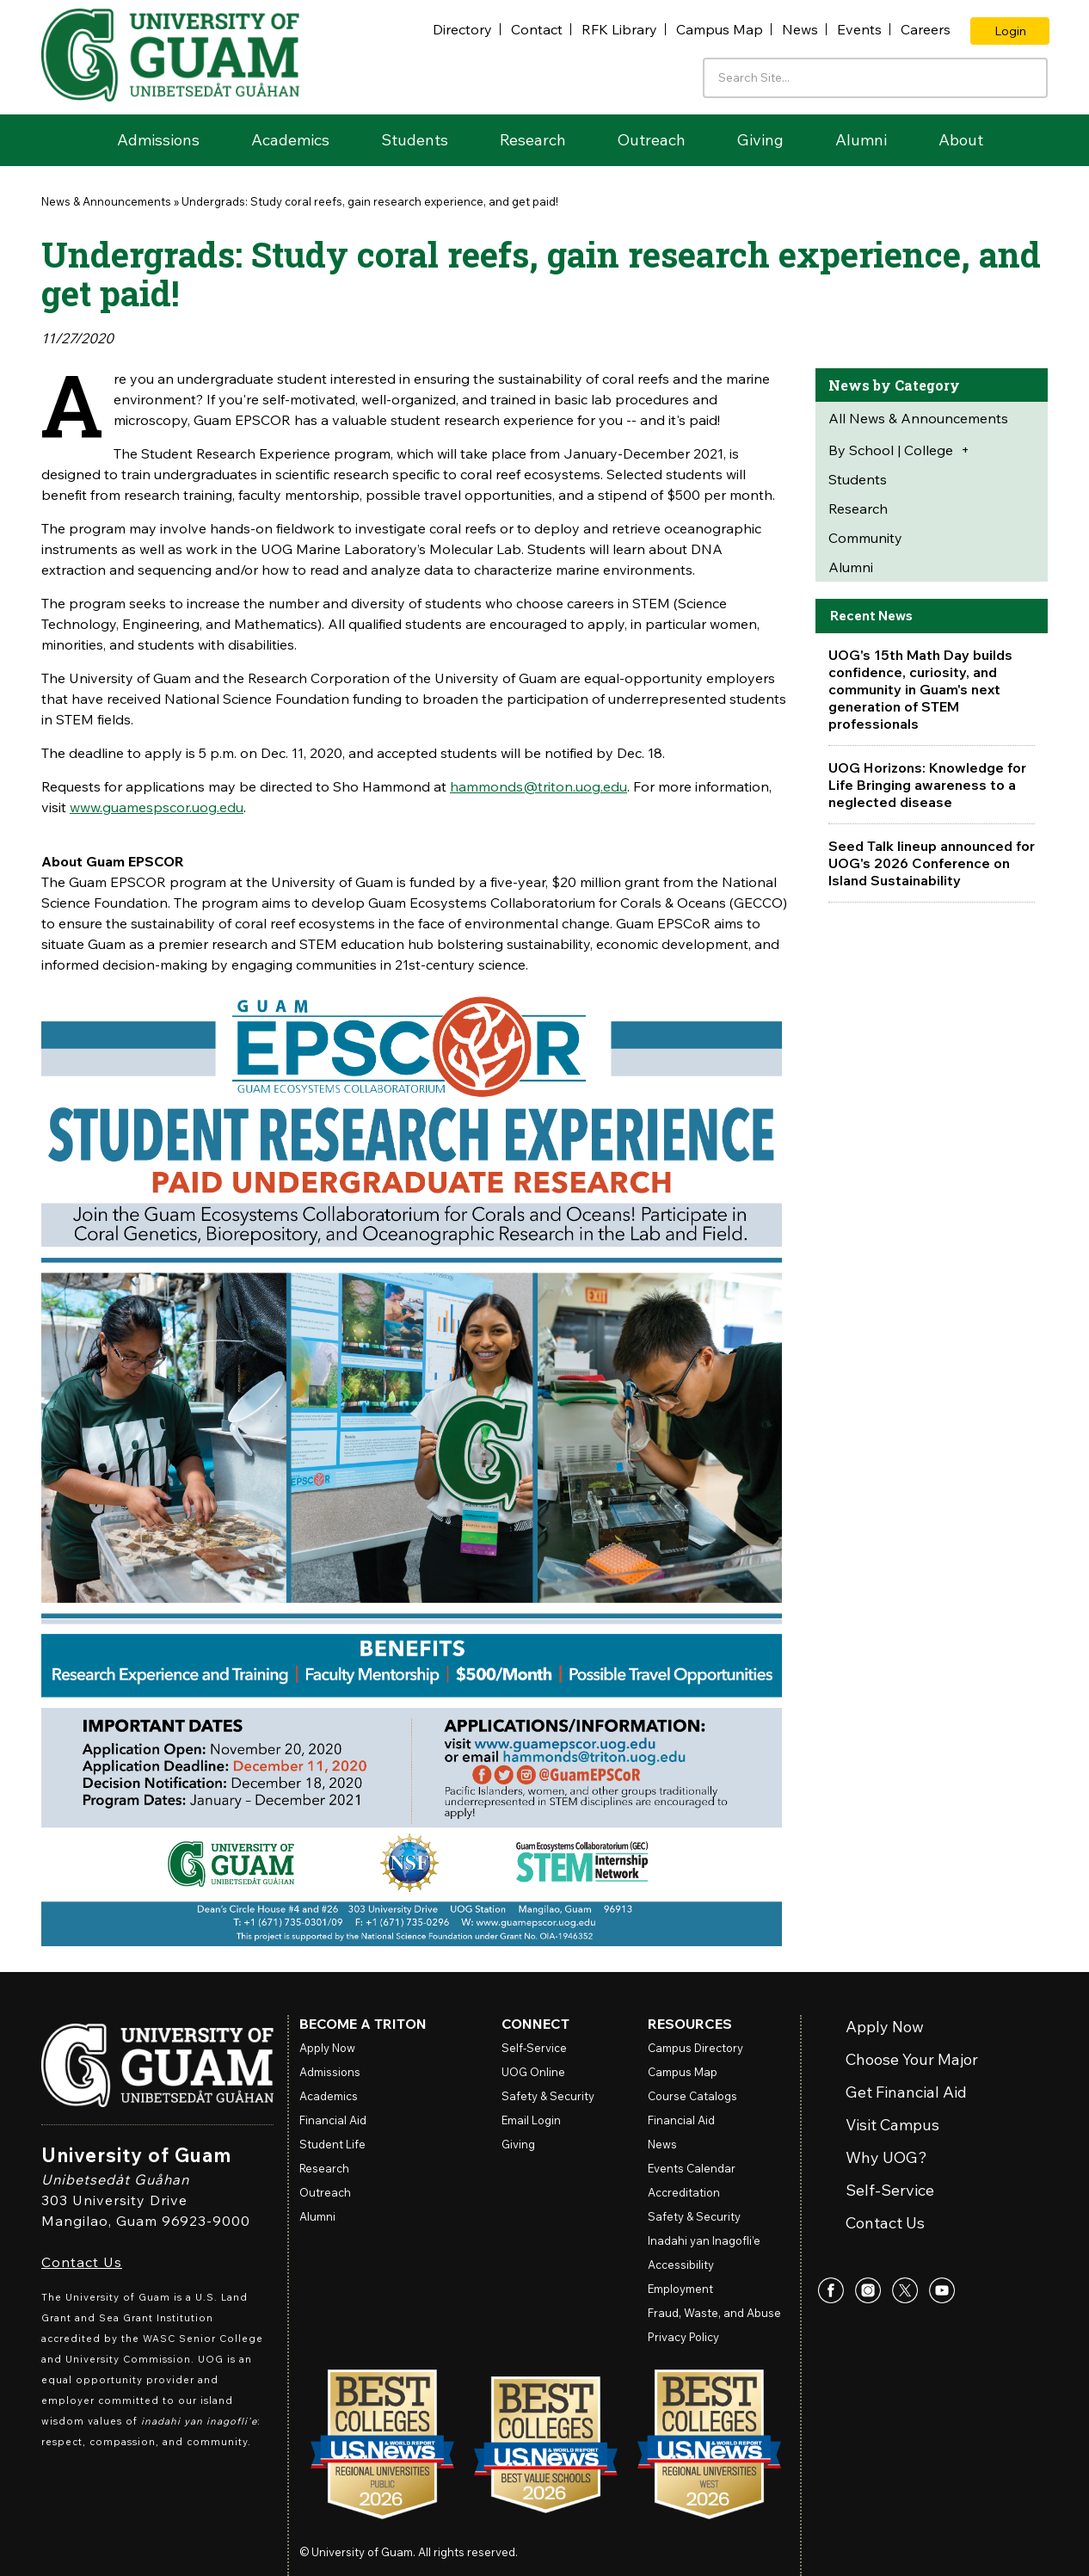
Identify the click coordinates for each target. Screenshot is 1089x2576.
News (800, 29)
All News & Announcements (918, 418)
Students (414, 140)
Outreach (652, 140)
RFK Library (619, 29)
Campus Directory (695, 2048)
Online (533, 2072)
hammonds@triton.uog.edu (538, 786)
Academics (290, 140)
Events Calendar (691, 2168)
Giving (760, 140)
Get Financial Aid (906, 2093)
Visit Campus (892, 2126)
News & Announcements (106, 201)
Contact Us (81, 2262)
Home (67, 140)
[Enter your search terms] (875, 78)
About (960, 140)
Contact (537, 29)
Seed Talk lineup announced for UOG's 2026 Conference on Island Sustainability (931, 863)
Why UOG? (886, 2158)
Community (865, 537)
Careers (926, 29)
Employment (680, 2289)
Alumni (861, 140)
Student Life (332, 2144)
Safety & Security (547, 2096)
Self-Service (890, 2191)
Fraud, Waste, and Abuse (714, 2313)
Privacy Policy (683, 2337)
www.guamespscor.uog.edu (156, 807)
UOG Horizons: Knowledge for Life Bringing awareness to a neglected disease (927, 784)
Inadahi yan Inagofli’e (704, 2240)
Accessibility (681, 2264)
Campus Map (719, 29)
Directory (462, 29)
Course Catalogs (692, 2096)
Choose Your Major (912, 2060)
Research (533, 140)
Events (859, 29)
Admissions (158, 140)
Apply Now (885, 2027)
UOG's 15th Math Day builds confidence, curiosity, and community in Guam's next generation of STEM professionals (920, 689)
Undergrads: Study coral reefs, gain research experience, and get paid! (370, 201)
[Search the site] (1029, 76)
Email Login (531, 2120)
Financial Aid (332, 2120)
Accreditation (684, 2192)
